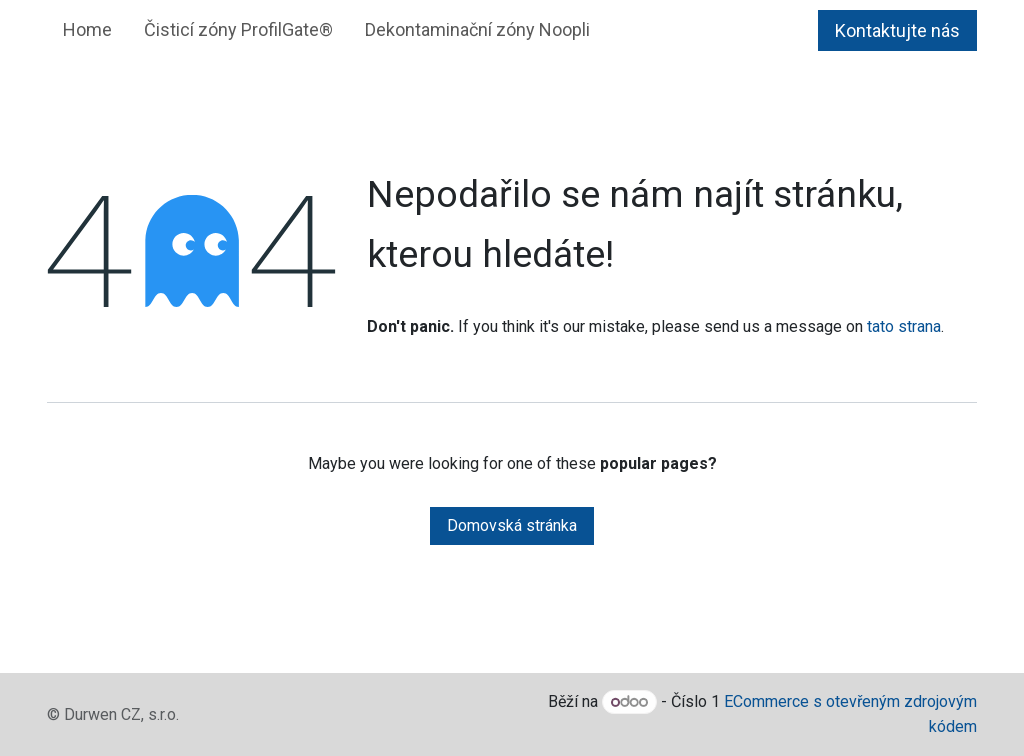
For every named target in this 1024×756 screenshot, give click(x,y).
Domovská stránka (512, 525)
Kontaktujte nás (897, 30)
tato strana (904, 326)
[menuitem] (87, 30)
